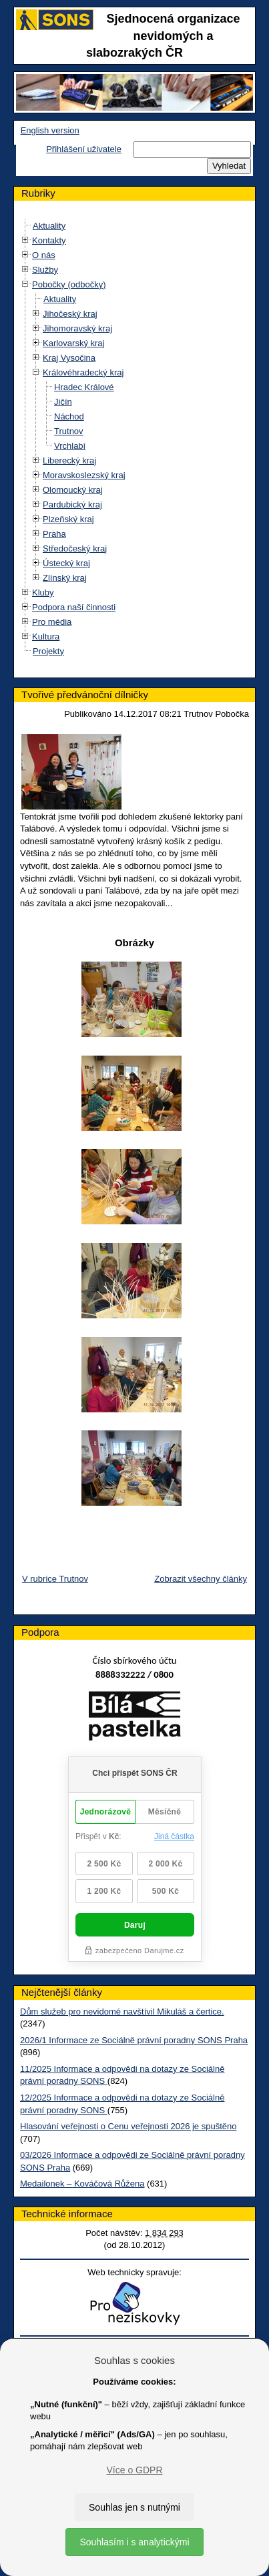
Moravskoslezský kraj (84, 475)
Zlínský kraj (65, 578)
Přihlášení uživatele (83, 149)
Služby (45, 270)
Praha (54, 534)
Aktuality (49, 226)
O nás (43, 255)
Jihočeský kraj (70, 314)
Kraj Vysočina (69, 358)
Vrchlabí (69, 446)
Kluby (43, 592)
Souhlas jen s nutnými (134, 2507)
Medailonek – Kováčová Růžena (82, 2184)
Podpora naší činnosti (73, 607)
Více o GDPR (134, 2470)
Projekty (48, 651)
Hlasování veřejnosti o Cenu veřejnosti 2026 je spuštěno (128, 2126)
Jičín (63, 402)
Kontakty (49, 240)
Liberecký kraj (69, 460)
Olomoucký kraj (73, 490)
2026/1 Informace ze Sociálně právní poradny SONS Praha (134, 2040)
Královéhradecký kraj (83, 372)
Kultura (45, 636)
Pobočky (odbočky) (69, 284)
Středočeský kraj (75, 548)
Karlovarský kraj (73, 343)
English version (50, 130)
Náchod (69, 416)
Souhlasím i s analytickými (134, 2542)
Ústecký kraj (66, 563)
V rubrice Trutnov (55, 1579)
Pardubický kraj (72, 504)
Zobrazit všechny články (200, 1579)
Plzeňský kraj (68, 519)
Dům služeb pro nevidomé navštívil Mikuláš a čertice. (122, 2012)
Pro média (51, 622)
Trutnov (68, 431)
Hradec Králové (84, 387)
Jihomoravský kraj (77, 328)
